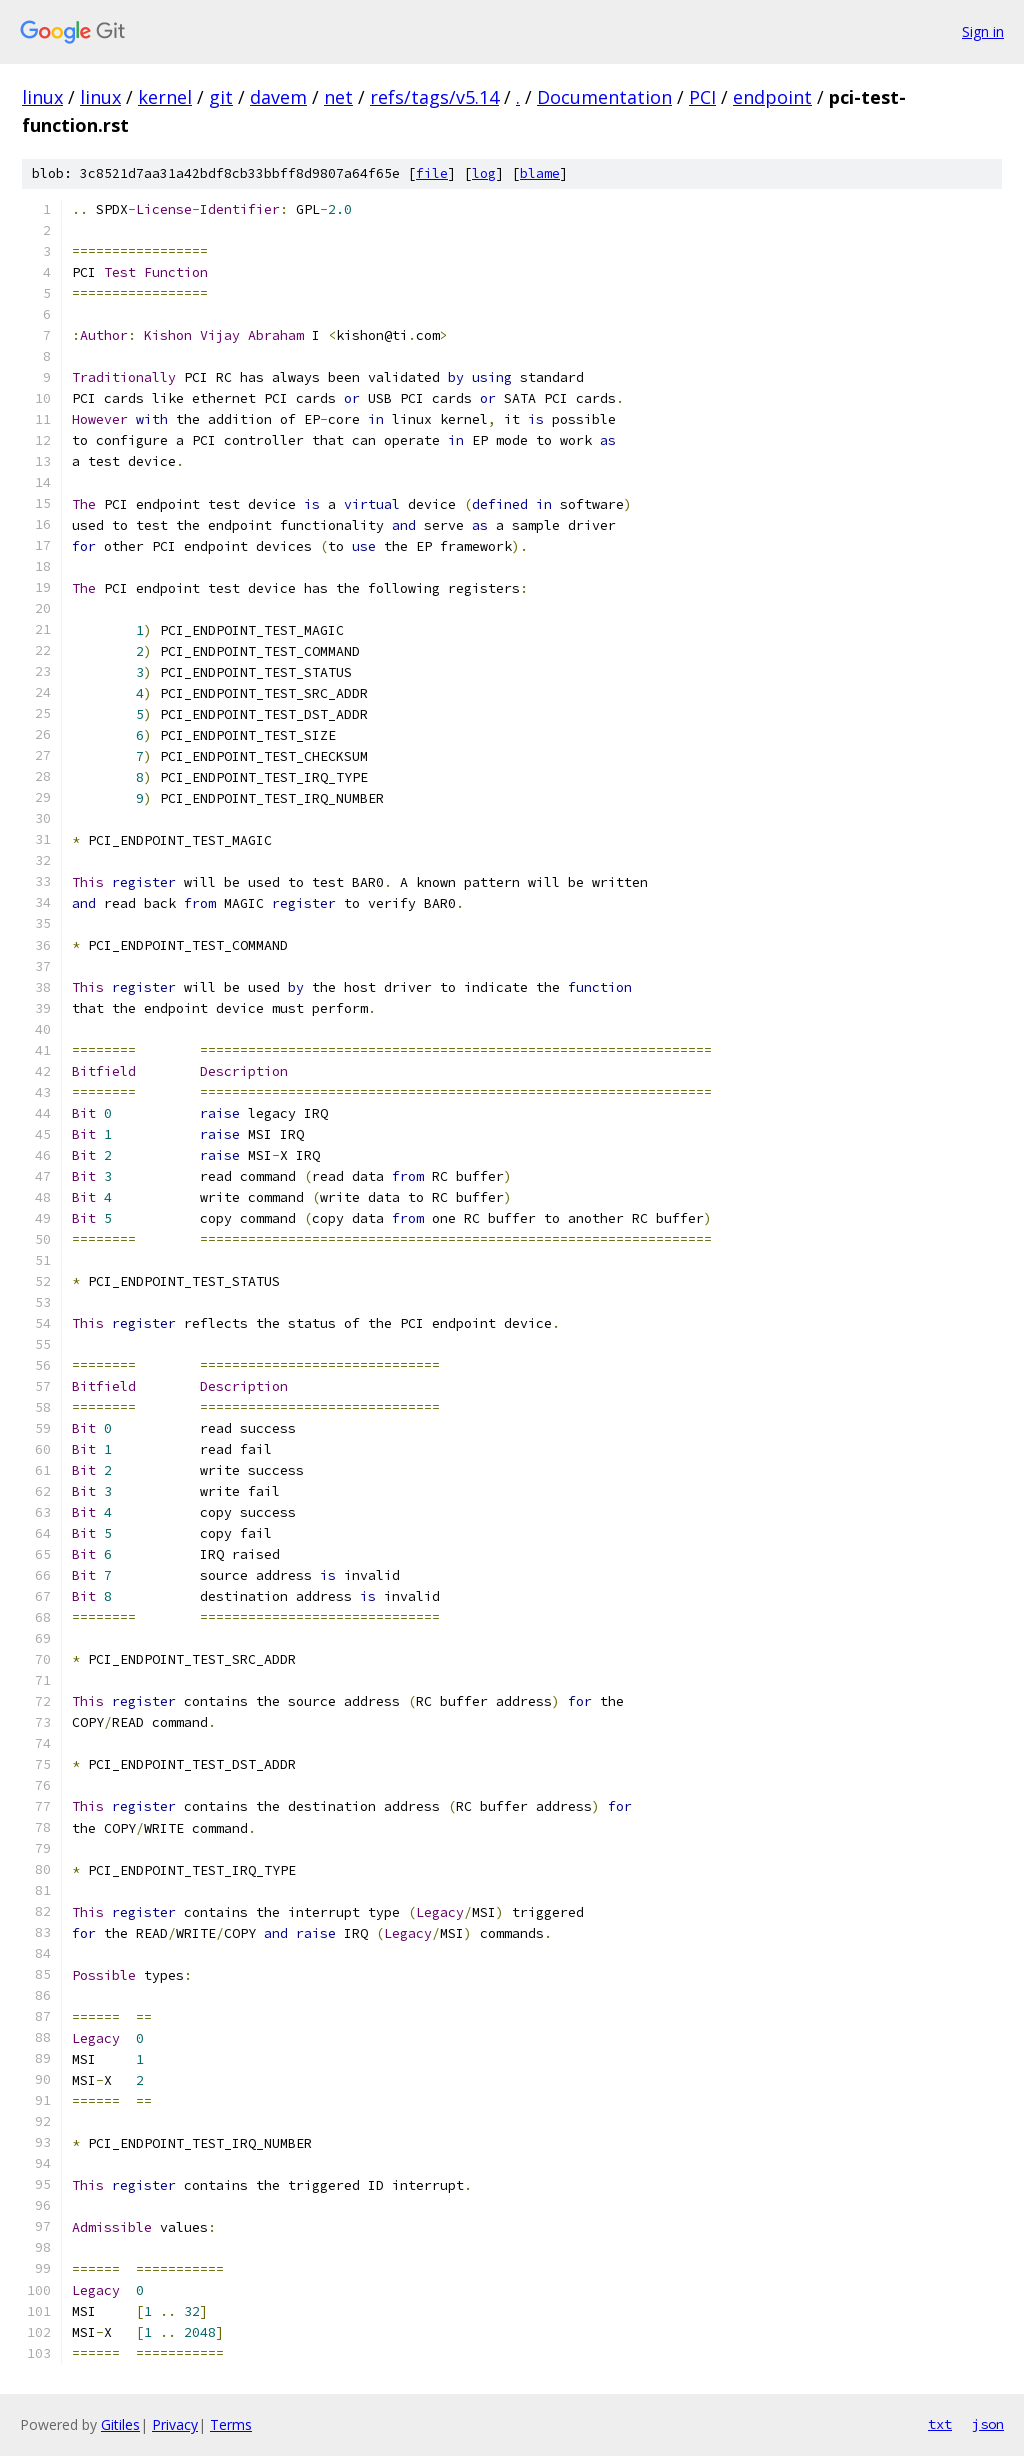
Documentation (604, 97)
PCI (702, 97)
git (221, 97)
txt (940, 2424)
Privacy (175, 2424)
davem (278, 97)
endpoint (772, 97)
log (484, 173)
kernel (165, 97)
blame (540, 173)
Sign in (983, 31)
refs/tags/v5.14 (434, 97)
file (432, 173)
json (988, 2424)
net (338, 97)
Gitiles (120, 2424)
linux (42, 97)
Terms (231, 2424)
